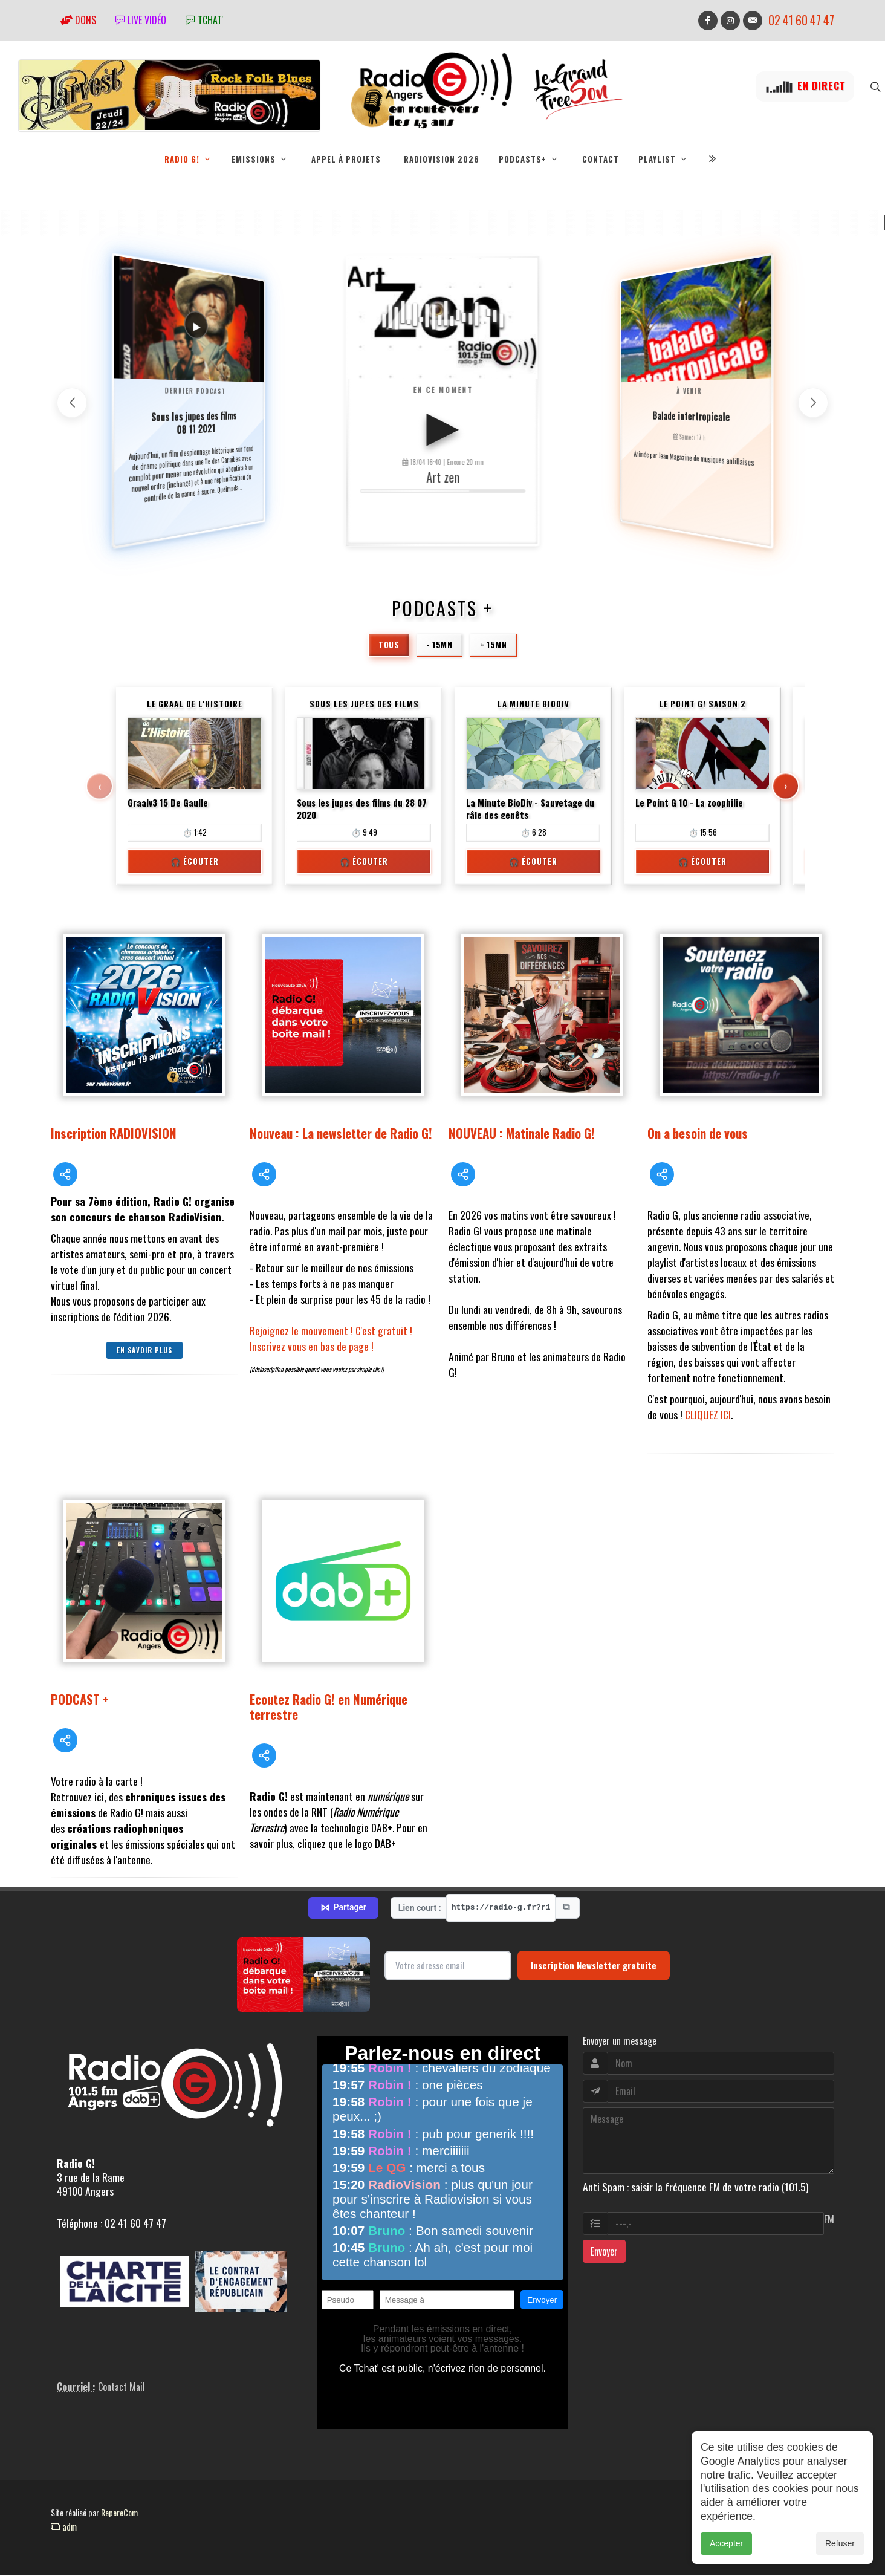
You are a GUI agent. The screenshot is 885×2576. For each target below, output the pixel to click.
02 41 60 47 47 (801, 20)
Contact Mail (121, 2387)
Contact (600, 159)
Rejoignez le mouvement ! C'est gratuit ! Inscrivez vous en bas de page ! (331, 1339)
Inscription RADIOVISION (114, 1133)
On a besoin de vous (697, 1133)
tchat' (204, 20)
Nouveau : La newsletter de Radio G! (341, 1133)
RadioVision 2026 (441, 159)
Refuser (840, 2543)
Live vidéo (140, 20)
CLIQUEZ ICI (708, 1415)
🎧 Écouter (194, 862)
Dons (78, 20)
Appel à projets (346, 159)
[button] (813, 403)
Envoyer (604, 2252)
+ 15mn (493, 645)
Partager (343, 1908)
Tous (388, 645)
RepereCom (119, 2512)
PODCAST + (80, 1699)
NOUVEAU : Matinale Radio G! (522, 1133)
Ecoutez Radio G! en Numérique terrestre (328, 1707)
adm (64, 2527)
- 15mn (439, 645)
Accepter (726, 2543)
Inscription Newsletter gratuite (593, 1966)
